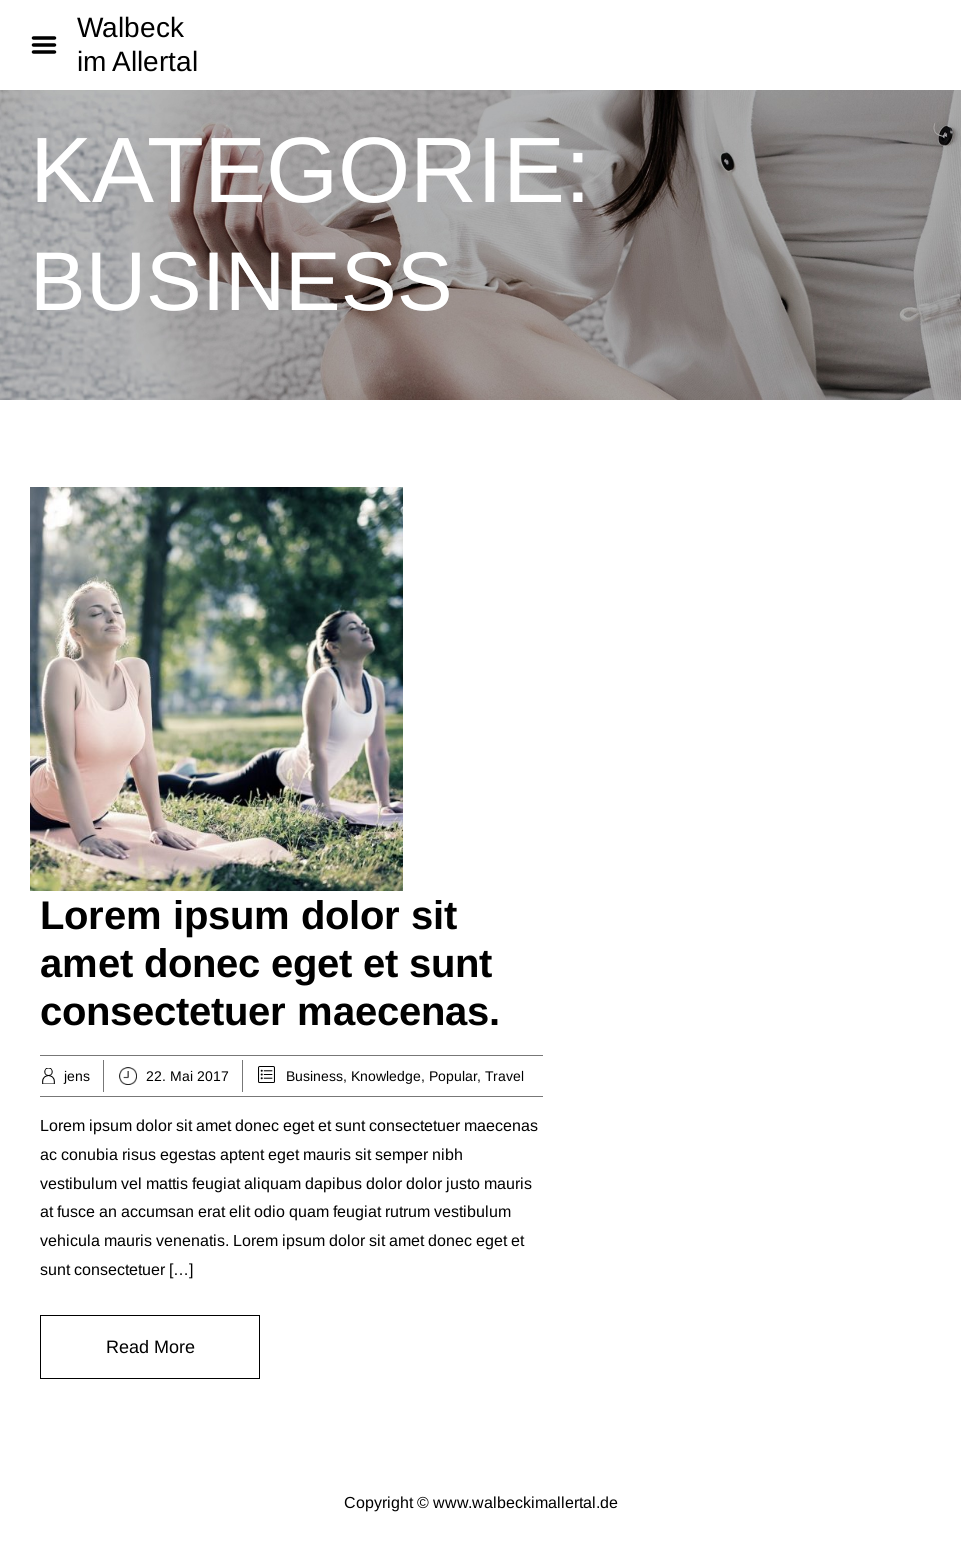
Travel (504, 1076)
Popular (453, 1076)
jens (77, 1076)
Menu (51, 45)
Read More (150, 1347)
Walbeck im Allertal (137, 44)
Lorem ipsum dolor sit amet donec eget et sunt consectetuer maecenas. (270, 963)
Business (314, 1076)
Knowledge (386, 1076)
